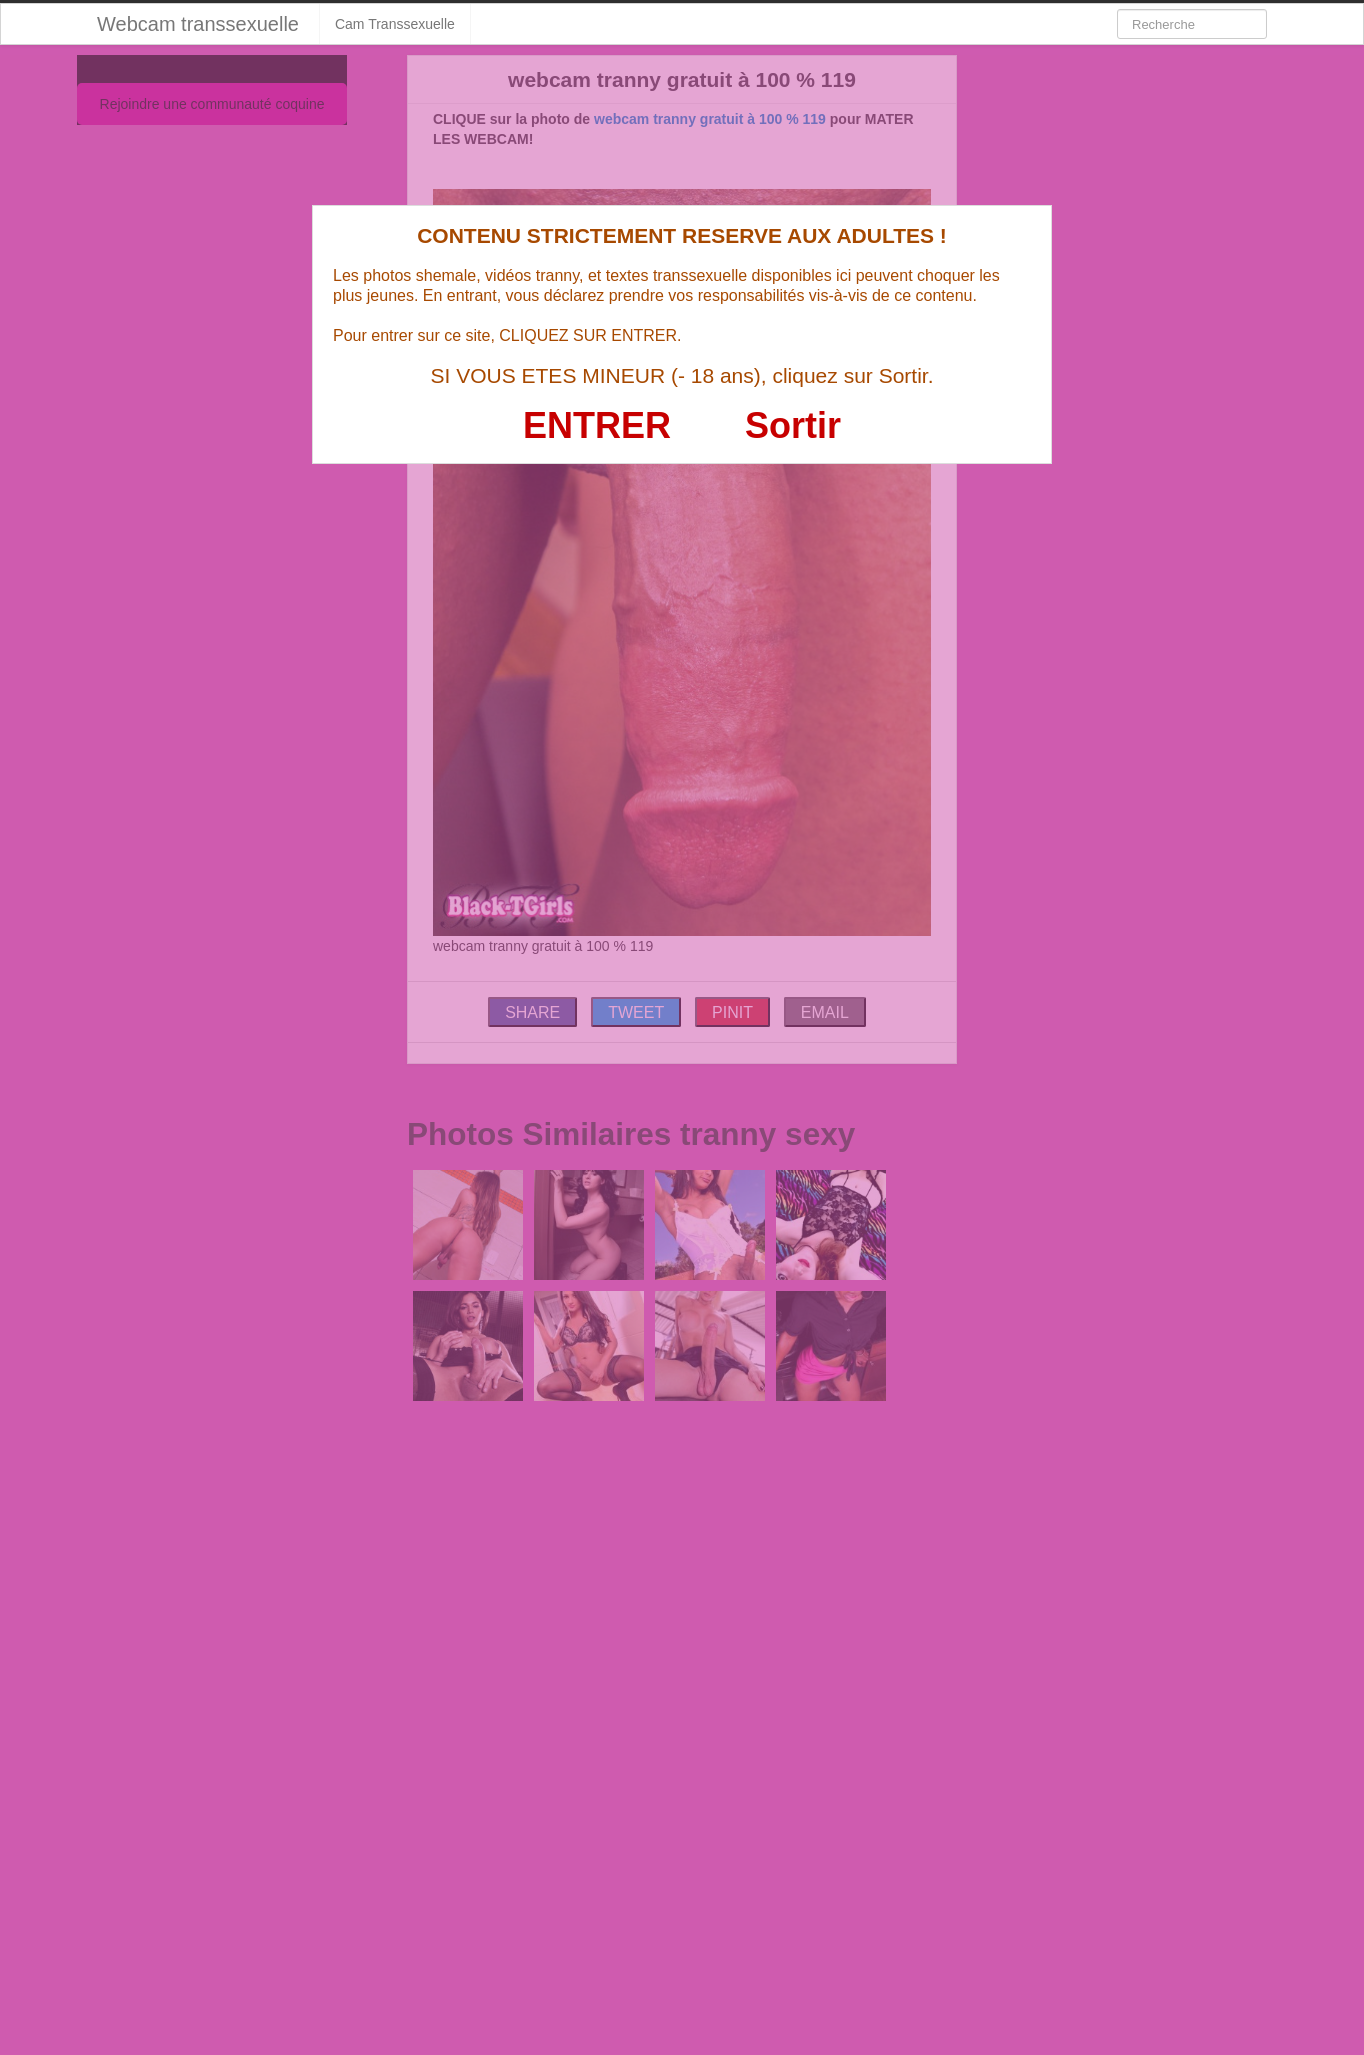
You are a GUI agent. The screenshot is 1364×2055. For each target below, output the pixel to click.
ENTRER (597, 425)
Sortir (793, 425)
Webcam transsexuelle (198, 24)
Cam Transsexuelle (395, 24)
